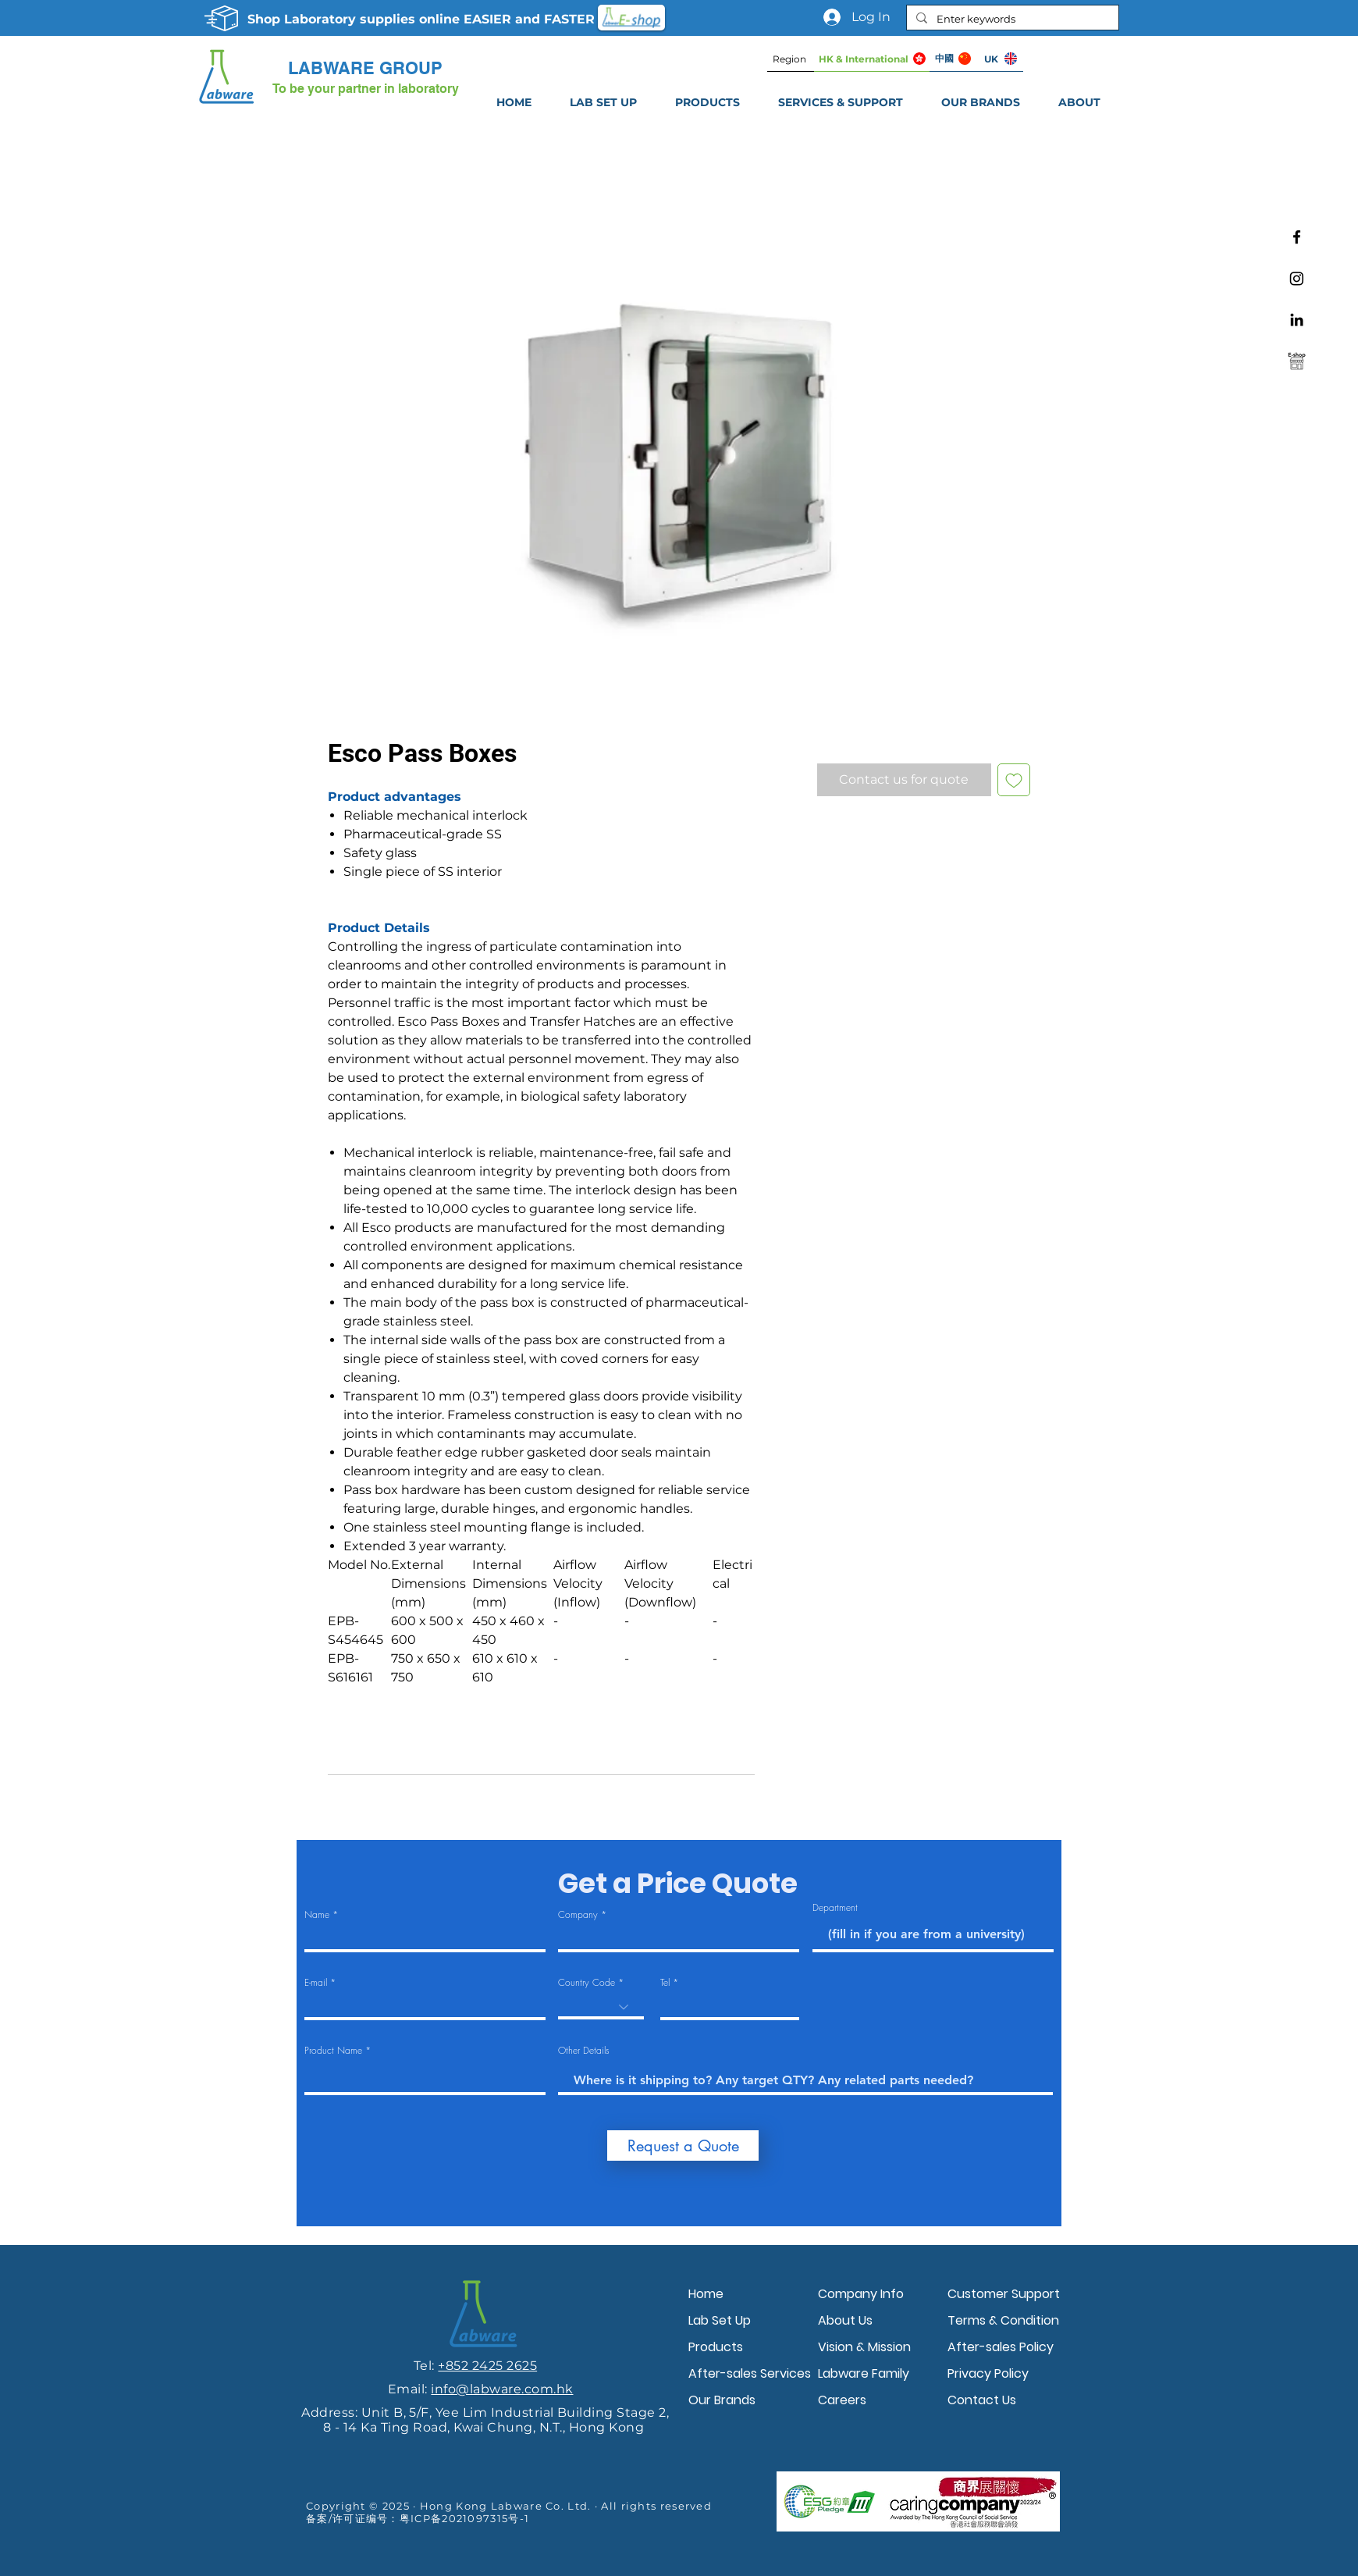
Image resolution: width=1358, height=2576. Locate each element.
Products (715, 2347)
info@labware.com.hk (502, 2389)
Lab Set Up (719, 2320)
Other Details (584, 2050)
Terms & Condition (1003, 2320)
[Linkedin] (1297, 320)
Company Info (861, 2294)
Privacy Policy (988, 2373)
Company (578, 1915)
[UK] (999, 59)
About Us (845, 2320)
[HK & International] (872, 59)
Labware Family (863, 2373)
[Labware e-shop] (1297, 361)
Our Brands (721, 2400)
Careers (842, 2400)
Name (316, 1915)
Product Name (333, 2050)
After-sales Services (749, 2373)
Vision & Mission (864, 2347)
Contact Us (981, 2400)
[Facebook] (1297, 237)
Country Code (586, 1982)
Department (835, 1907)
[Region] (790, 59)
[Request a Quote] (683, 2145)
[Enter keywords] (1011, 18)
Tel (665, 1982)
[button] (840, 102)
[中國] (953, 59)
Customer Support (1003, 2294)
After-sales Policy (1000, 2347)
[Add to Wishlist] (1013, 779)
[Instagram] (1297, 278)
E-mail (315, 1982)
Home (705, 2294)
